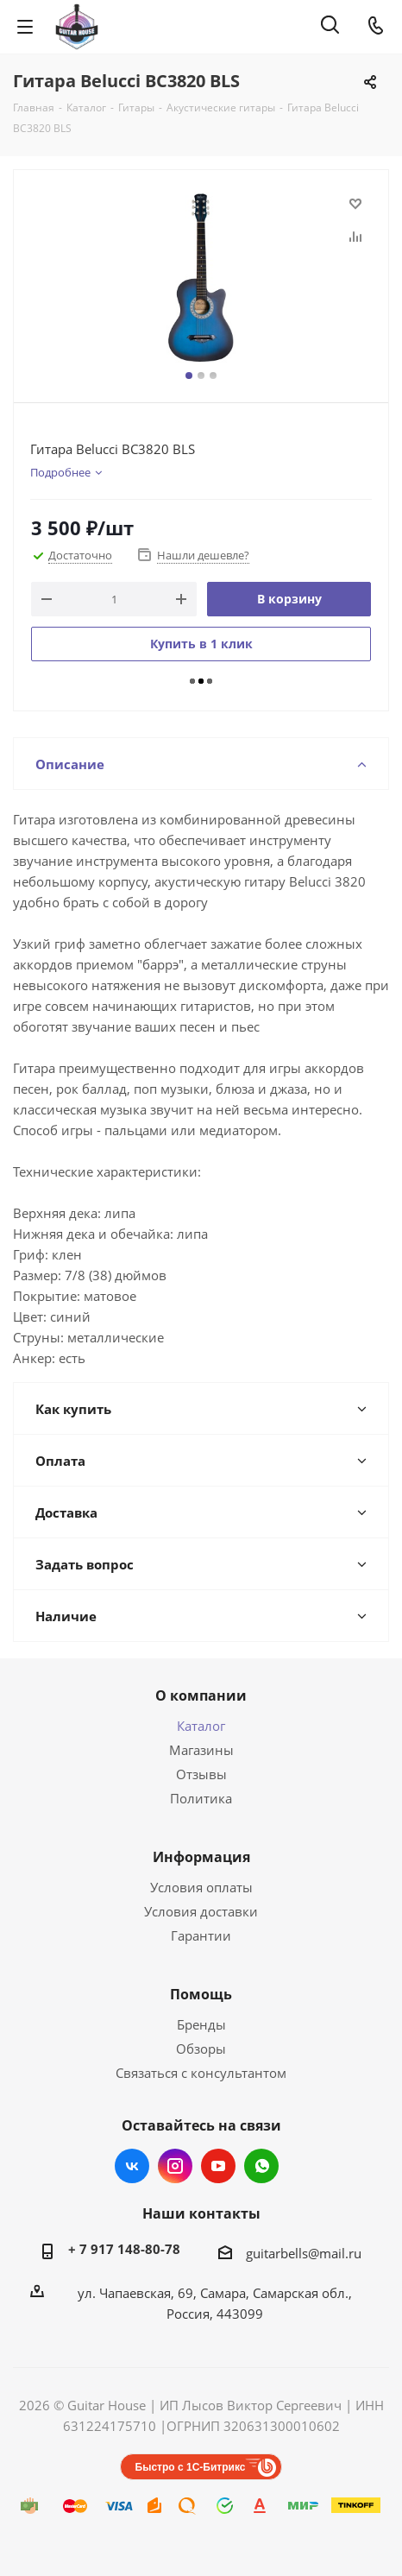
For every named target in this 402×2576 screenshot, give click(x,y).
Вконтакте (132, 2166)
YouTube (218, 2166)
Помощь (201, 1994)
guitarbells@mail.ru (303, 2253)
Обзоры (201, 2048)
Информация (201, 1856)
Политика (201, 1798)
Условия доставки (201, 1911)
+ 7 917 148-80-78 (124, 2248)
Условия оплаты (201, 1887)
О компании (201, 1695)
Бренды (201, 2024)
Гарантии (201, 1935)
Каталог (201, 1725)
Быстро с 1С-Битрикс (190, 2467)
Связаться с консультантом (201, 2072)
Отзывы (201, 1774)
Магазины (201, 1749)
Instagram (175, 2166)
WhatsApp (261, 2166)
